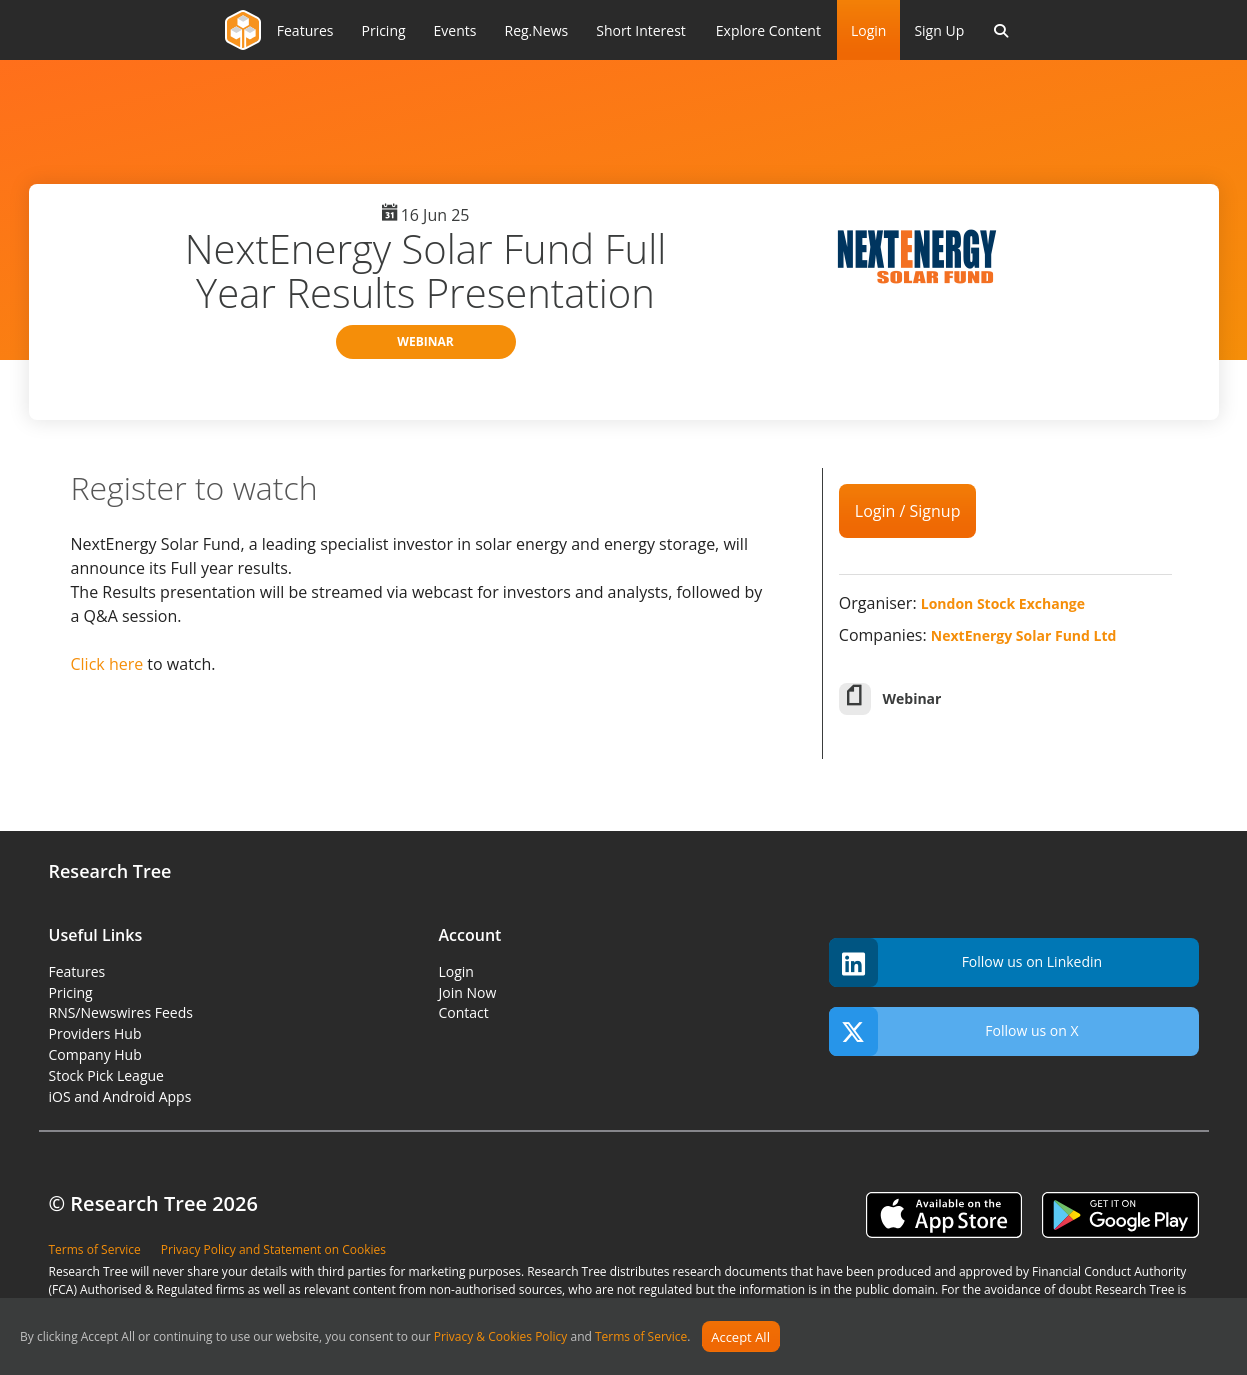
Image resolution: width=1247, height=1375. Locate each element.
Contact (464, 1012)
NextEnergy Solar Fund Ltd (1024, 635)
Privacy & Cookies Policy (501, 1337)
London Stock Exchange (1003, 603)
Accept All (740, 1337)
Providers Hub (95, 1033)
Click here (107, 664)
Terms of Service (641, 1337)
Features (77, 971)
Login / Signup (908, 511)
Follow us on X (954, 1031)
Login (868, 30)
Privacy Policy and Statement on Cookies (273, 1249)
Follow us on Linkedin (966, 962)
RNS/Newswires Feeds (121, 1012)
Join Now (468, 992)
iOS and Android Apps (120, 1096)
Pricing (71, 992)
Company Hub (95, 1054)
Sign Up (939, 30)
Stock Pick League (106, 1075)
